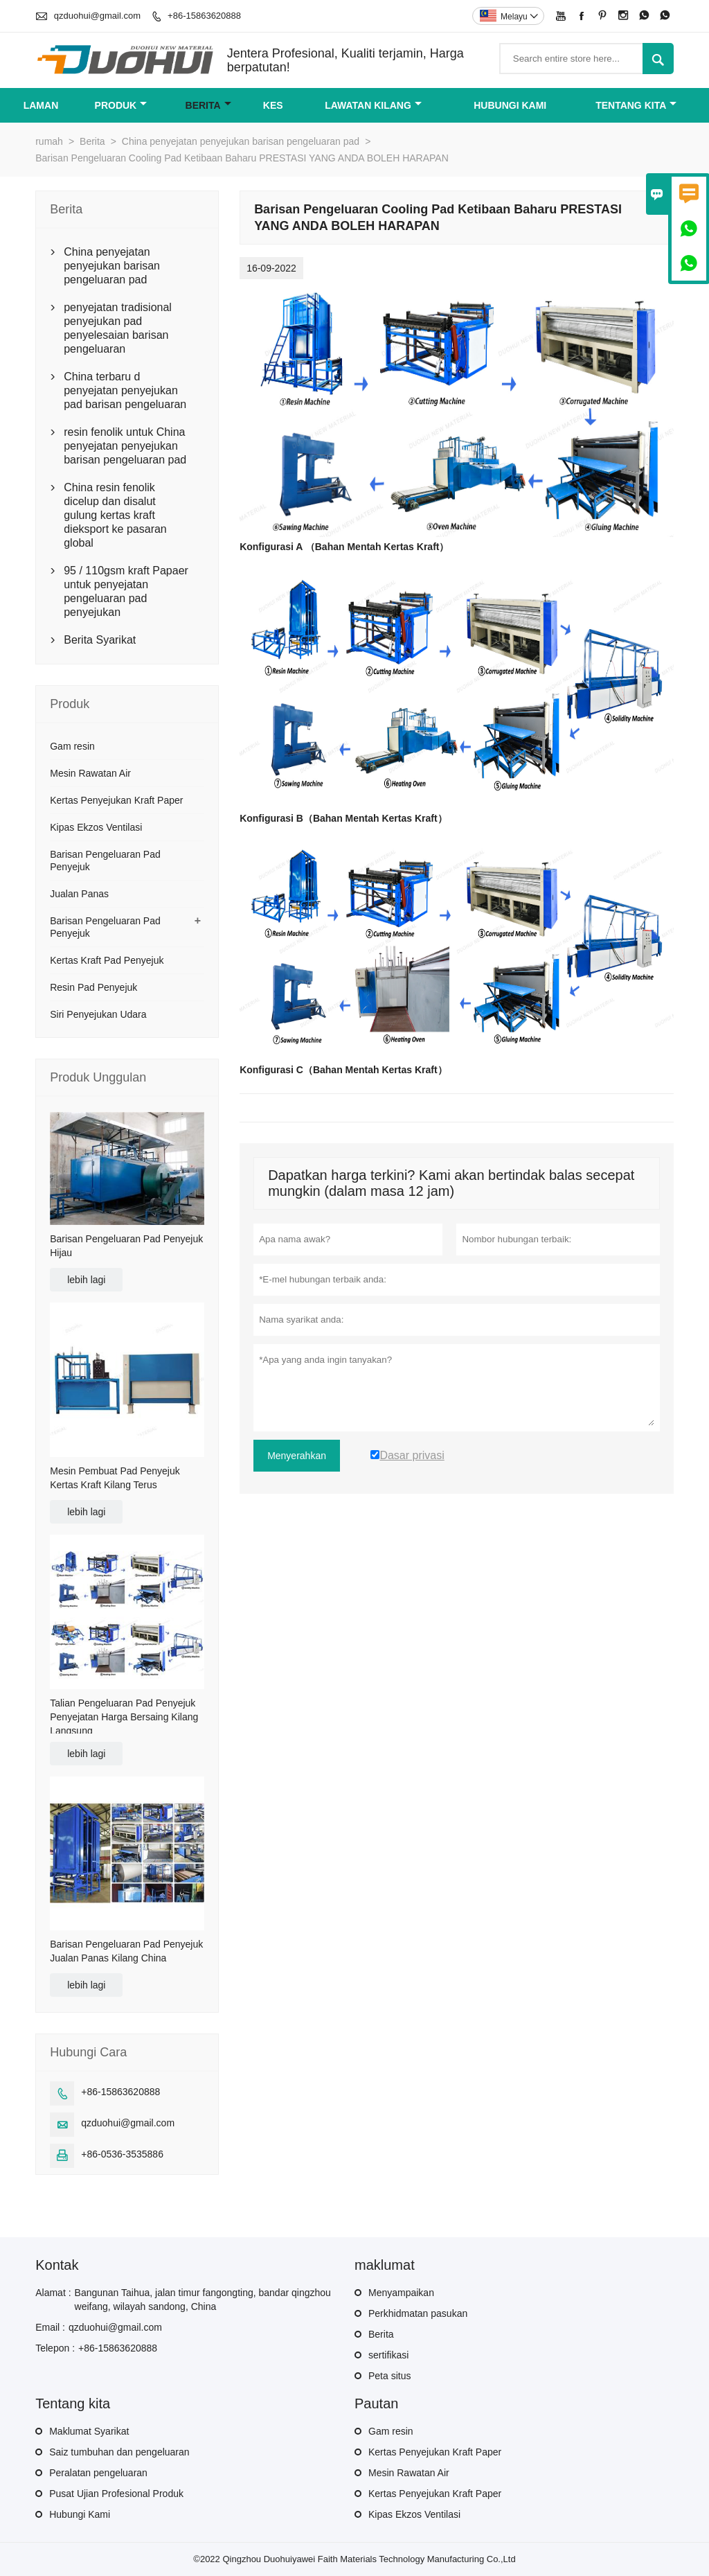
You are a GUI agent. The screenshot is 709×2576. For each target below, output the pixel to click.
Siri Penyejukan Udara (98, 1014)
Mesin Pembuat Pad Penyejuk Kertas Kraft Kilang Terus (115, 1477)
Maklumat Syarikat (89, 2431)
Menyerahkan (296, 1455)
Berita (208, 105)
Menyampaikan (401, 2292)
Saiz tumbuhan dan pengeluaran (119, 2452)
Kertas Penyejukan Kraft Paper (116, 800)
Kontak (56, 2265)
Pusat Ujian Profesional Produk (116, 2493)
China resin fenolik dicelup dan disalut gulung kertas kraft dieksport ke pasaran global (115, 515)
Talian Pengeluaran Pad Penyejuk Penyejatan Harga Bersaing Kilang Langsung (124, 1716)
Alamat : (53, 2292)
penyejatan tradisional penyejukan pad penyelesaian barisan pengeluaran (118, 328)
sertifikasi (388, 2355)
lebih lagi (86, 1279)
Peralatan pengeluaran (98, 2472)
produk (121, 105)
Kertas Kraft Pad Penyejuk (106, 960)
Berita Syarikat (100, 640)
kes (273, 105)
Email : (50, 2327)
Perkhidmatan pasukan (417, 2313)
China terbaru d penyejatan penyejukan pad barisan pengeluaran (125, 390)
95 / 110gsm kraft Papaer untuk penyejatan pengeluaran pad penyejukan (126, 591)
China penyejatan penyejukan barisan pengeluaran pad (240, 141)
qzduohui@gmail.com (97, 15)
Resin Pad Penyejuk (93, 987)
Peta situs (389, 2375)
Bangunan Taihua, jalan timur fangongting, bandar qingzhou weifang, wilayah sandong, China (203, 2299)
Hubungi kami (510, 105)
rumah (49, 141)
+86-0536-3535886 (122, 2154)
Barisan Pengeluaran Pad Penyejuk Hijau (126, 1245)
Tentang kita (635, 105)
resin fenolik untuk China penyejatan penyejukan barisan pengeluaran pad (125, 446)
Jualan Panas (79, 893)
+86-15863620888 (204, 15)
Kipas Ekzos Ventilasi (96, 827)
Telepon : (55, 2348)
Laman (41, 105)
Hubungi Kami (79, 2514)
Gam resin (72, 746)
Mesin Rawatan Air (90, 773)
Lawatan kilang (373, 105)
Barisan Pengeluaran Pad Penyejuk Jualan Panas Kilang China (126, 1951)
